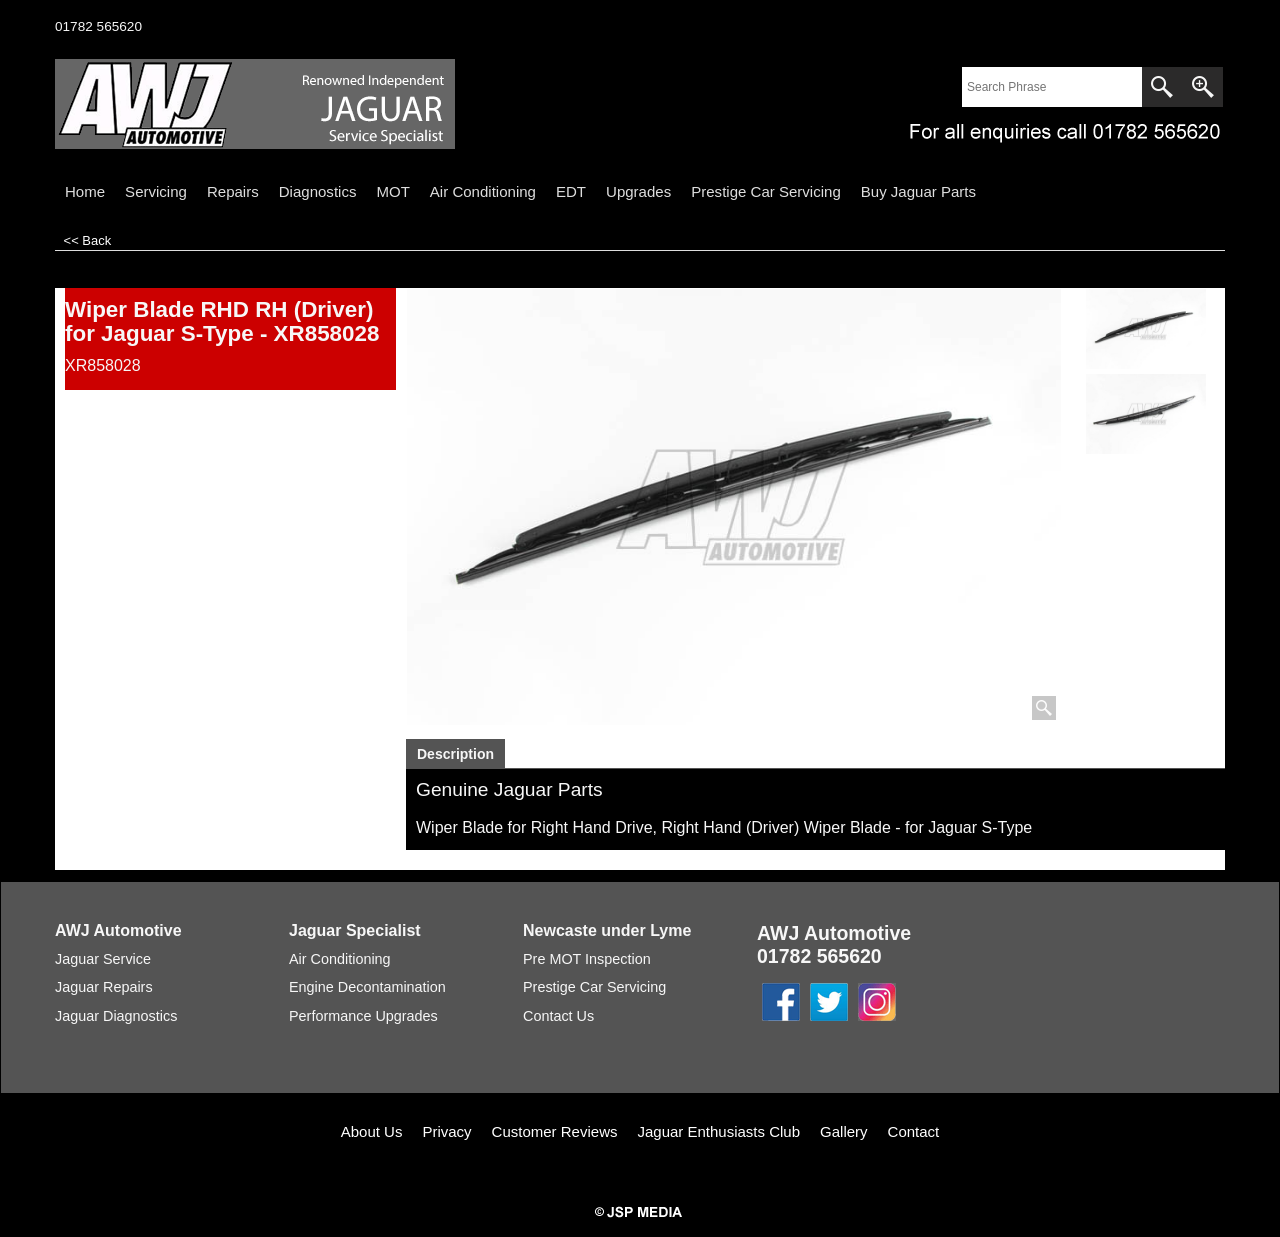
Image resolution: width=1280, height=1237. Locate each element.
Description (455, 754)
